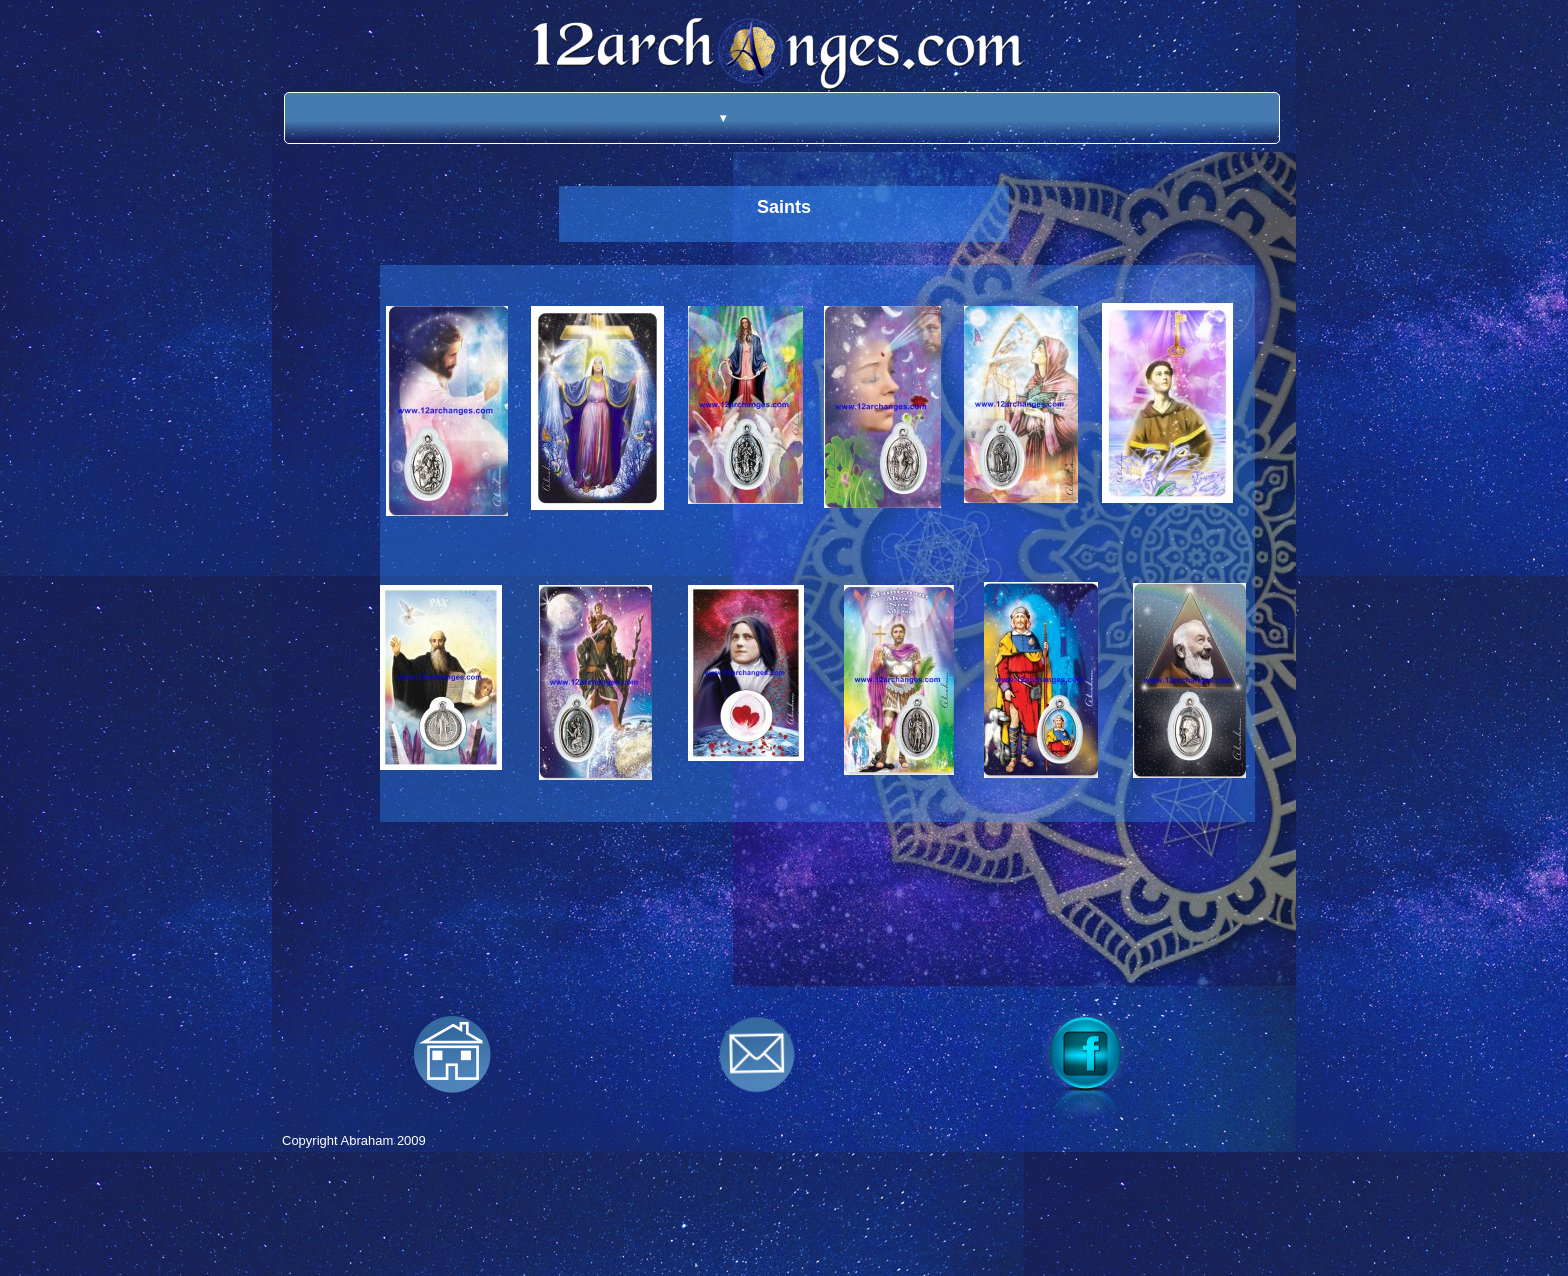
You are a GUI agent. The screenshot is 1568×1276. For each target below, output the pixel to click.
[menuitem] (697, 118)
